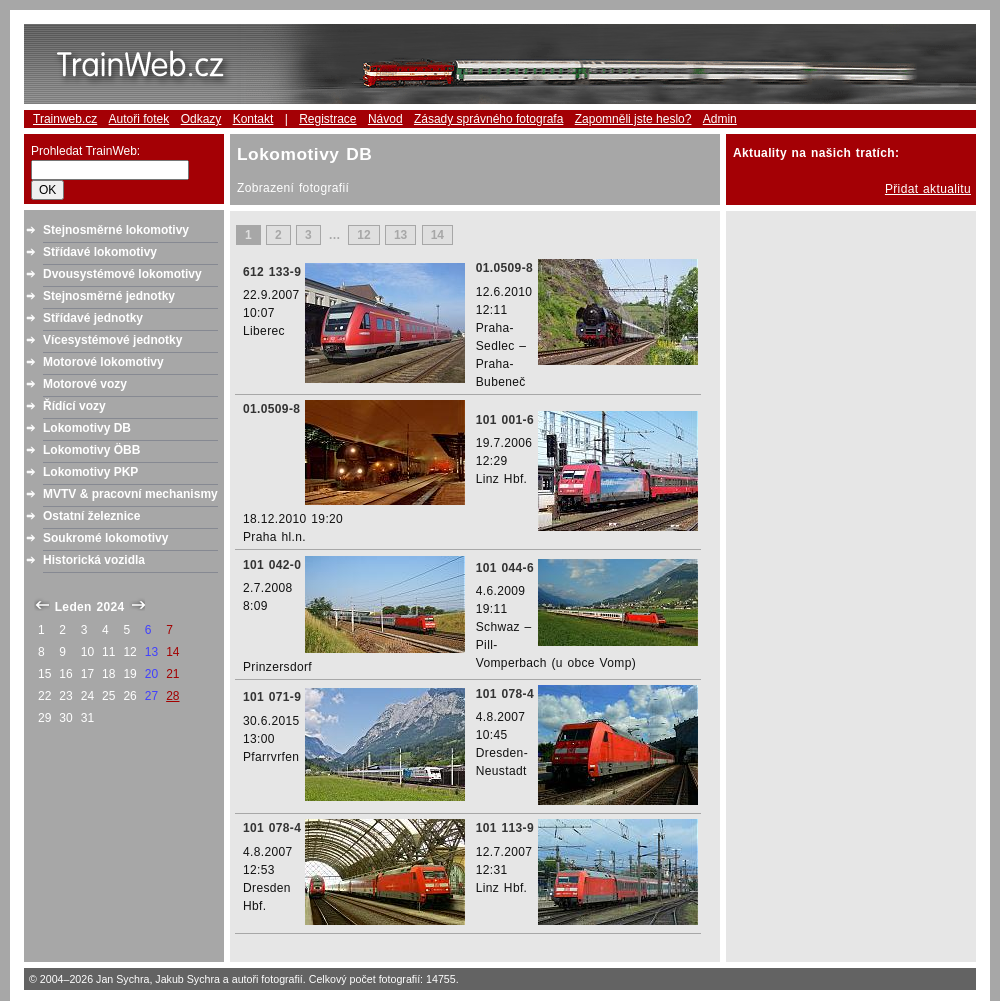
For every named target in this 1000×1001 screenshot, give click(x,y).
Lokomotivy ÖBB (91, 450)
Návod (385, 119)
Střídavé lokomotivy (100, 252)
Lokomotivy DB (87, 428)
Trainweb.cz (65, 119)
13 (400, 235)
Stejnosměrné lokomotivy (116, 230)
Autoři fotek (139, 119)
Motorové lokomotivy (103, 362)
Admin (720, 119)
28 (172, 696)
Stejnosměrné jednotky (109, 296)
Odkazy (201, 119)
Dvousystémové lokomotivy (122, 274)
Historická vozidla (94, 560)
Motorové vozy (85, 384)
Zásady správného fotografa (488, 119)
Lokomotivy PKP (90, 472)
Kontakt (253, 119)
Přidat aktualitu (928, 189)
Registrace (327, 119)
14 (437, 235)
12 (363, 235)
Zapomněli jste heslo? (633, 119)
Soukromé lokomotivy (105, 538)
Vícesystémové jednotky (112, 340)
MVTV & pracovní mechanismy (130, 494)
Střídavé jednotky (93, 318)
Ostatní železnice (91, 516)
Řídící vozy (74, 406)
